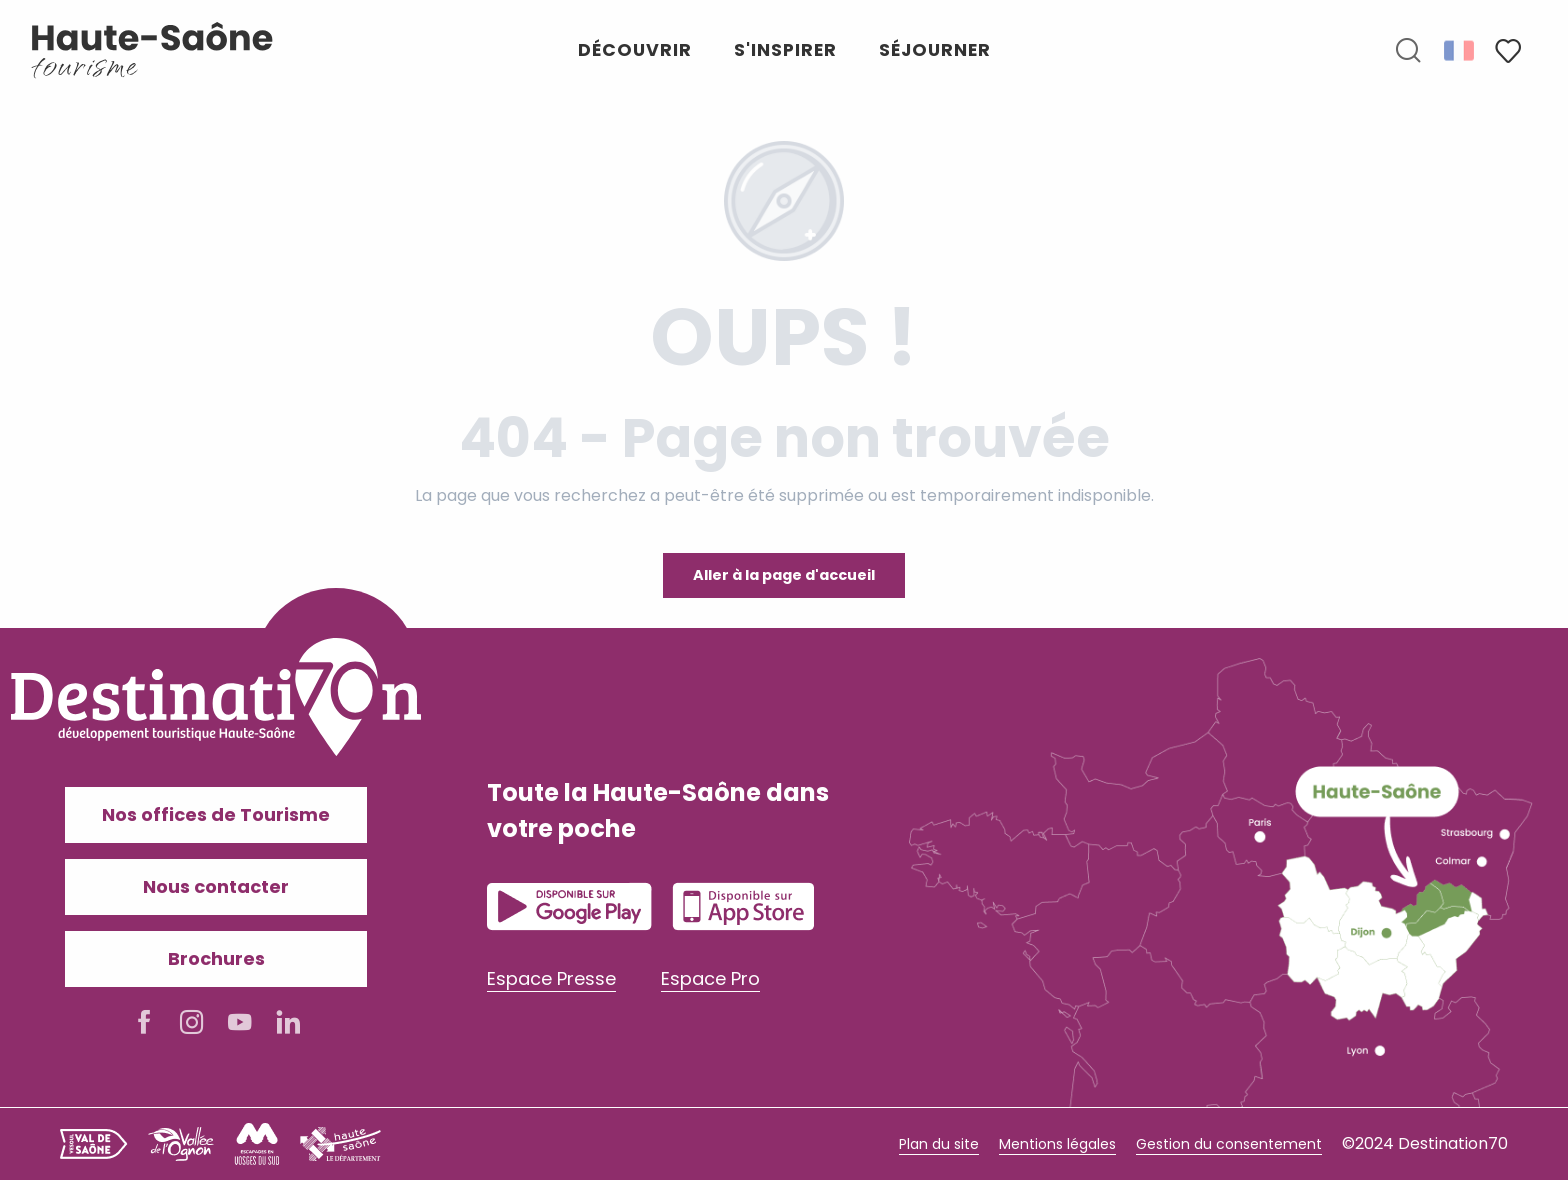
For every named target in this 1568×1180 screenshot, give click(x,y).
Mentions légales (1057, 1144)
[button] (1408, 51)
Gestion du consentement (1229, 1144)
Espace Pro (710, 978)
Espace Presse (551, 978)
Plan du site (939, 1144)
